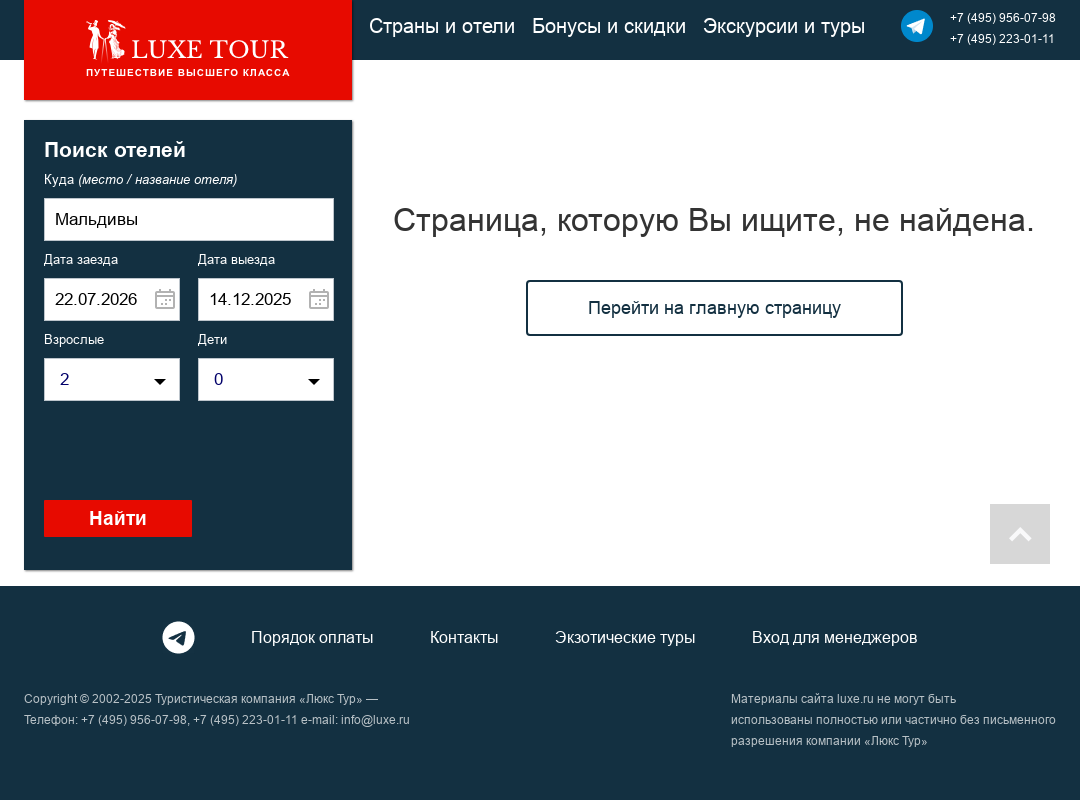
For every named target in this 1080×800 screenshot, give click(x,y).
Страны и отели (442, 25)
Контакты (464, 637)
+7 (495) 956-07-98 (1003, 17)
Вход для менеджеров (835, 637)
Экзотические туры (625, 637)
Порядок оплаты (312, 637)
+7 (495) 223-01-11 (1002, 38)
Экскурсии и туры (784, 25)
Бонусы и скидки (609, 25)
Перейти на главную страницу (714, 307)
